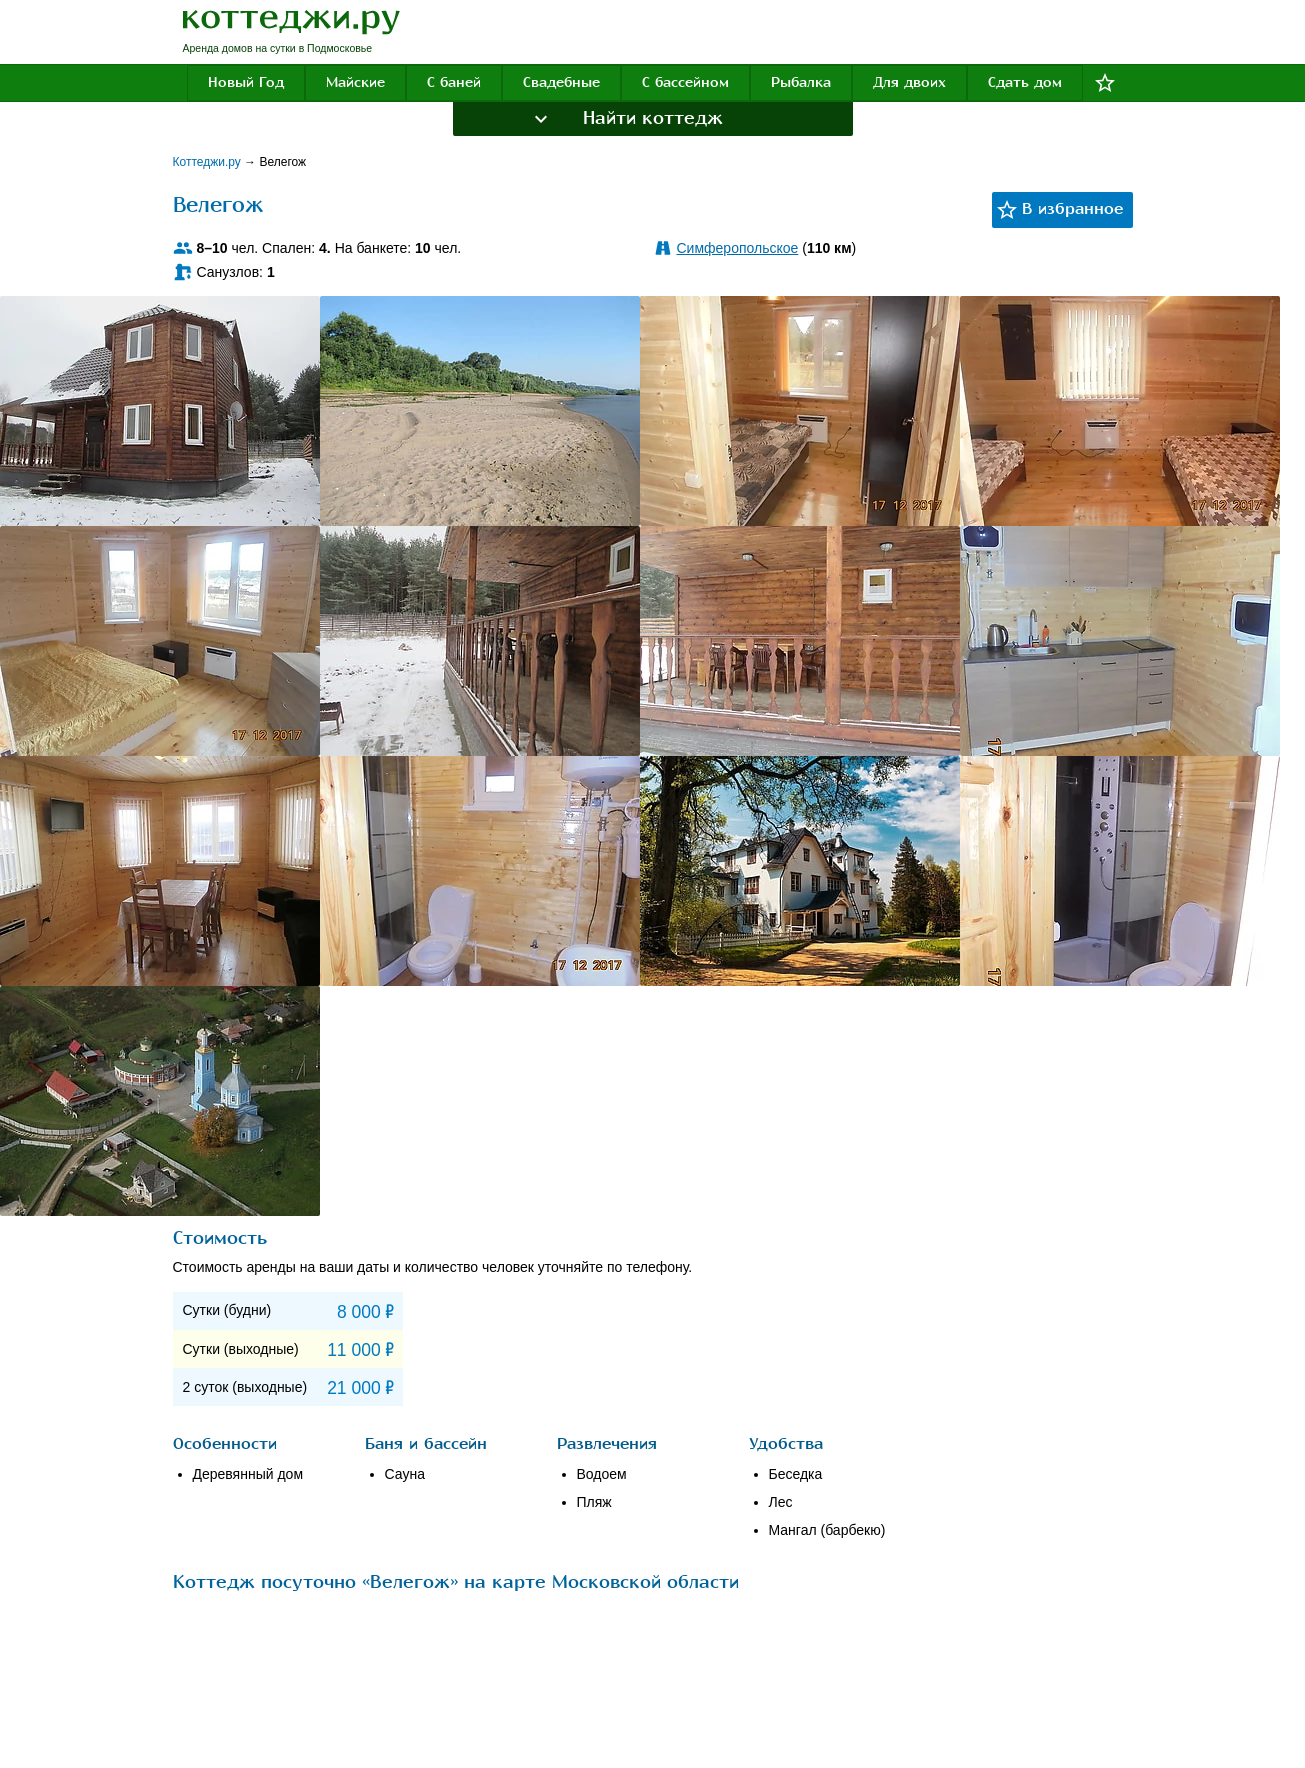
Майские (355, 82)
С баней (454, 82)
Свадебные (561, 82)
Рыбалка (801, 82)
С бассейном (685, 82)
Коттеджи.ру (209, 162)
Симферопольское (738, 248)
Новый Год (246, 82)
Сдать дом (1025, 82)
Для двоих (909, 82)
